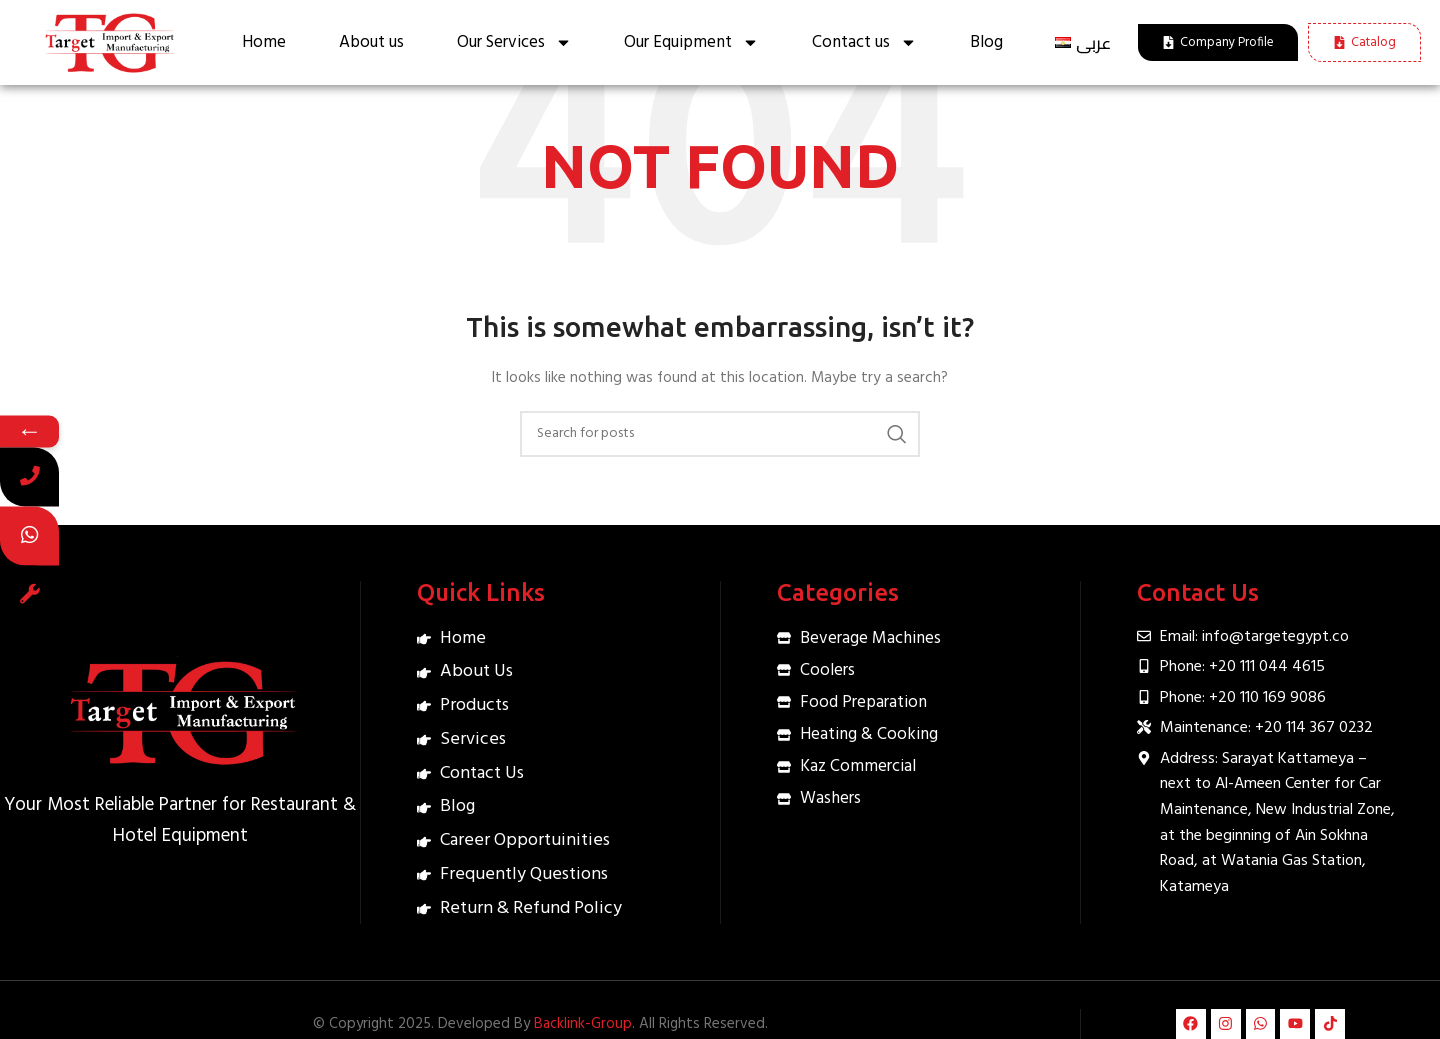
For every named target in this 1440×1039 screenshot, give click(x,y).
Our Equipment (691, 42)
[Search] (720, 434)
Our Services (514, 42)
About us (371, 42)
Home (264, 42)
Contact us (864, 42)
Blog (986, 42)
